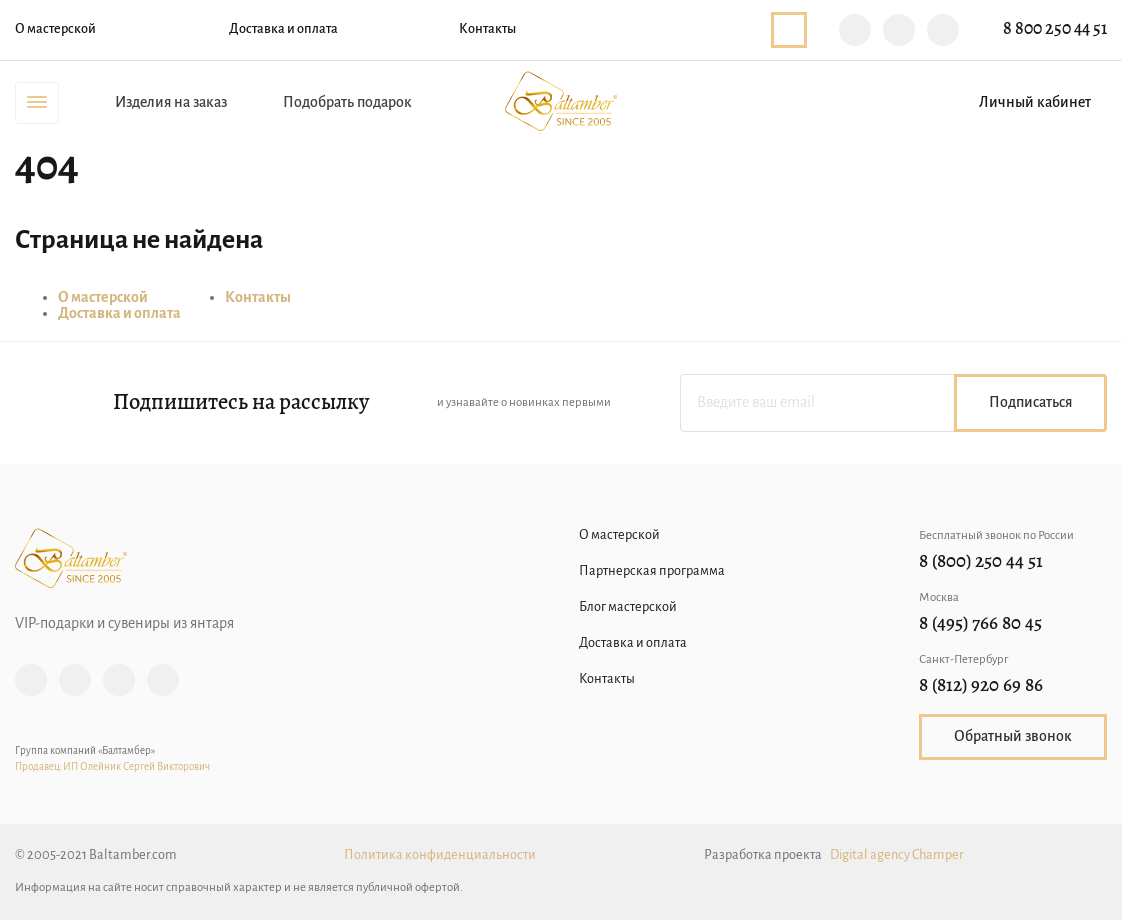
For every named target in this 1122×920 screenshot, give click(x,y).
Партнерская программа (652, 571)
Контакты (487, 29)
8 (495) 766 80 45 (980, 624)
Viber (855, 30)
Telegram (899, 30)
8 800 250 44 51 (1055, 29)
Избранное (904, 103)
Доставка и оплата (283, 29)
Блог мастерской (628, 607)
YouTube (163, 680)
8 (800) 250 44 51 (981, 562)
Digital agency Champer (897, 855)
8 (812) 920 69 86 (981, 686)
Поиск (842, 103)
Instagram (31, 680)
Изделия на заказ (171, 103)
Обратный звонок (789, 30)
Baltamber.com (561, 101)
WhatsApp (943, 30)
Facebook (75, 680)
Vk (119, 680)
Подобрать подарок (347, 103)
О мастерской (55, 29)
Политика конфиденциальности (440, 855)
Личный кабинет (1035, 103)
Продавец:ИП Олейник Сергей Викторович (112, 767)
